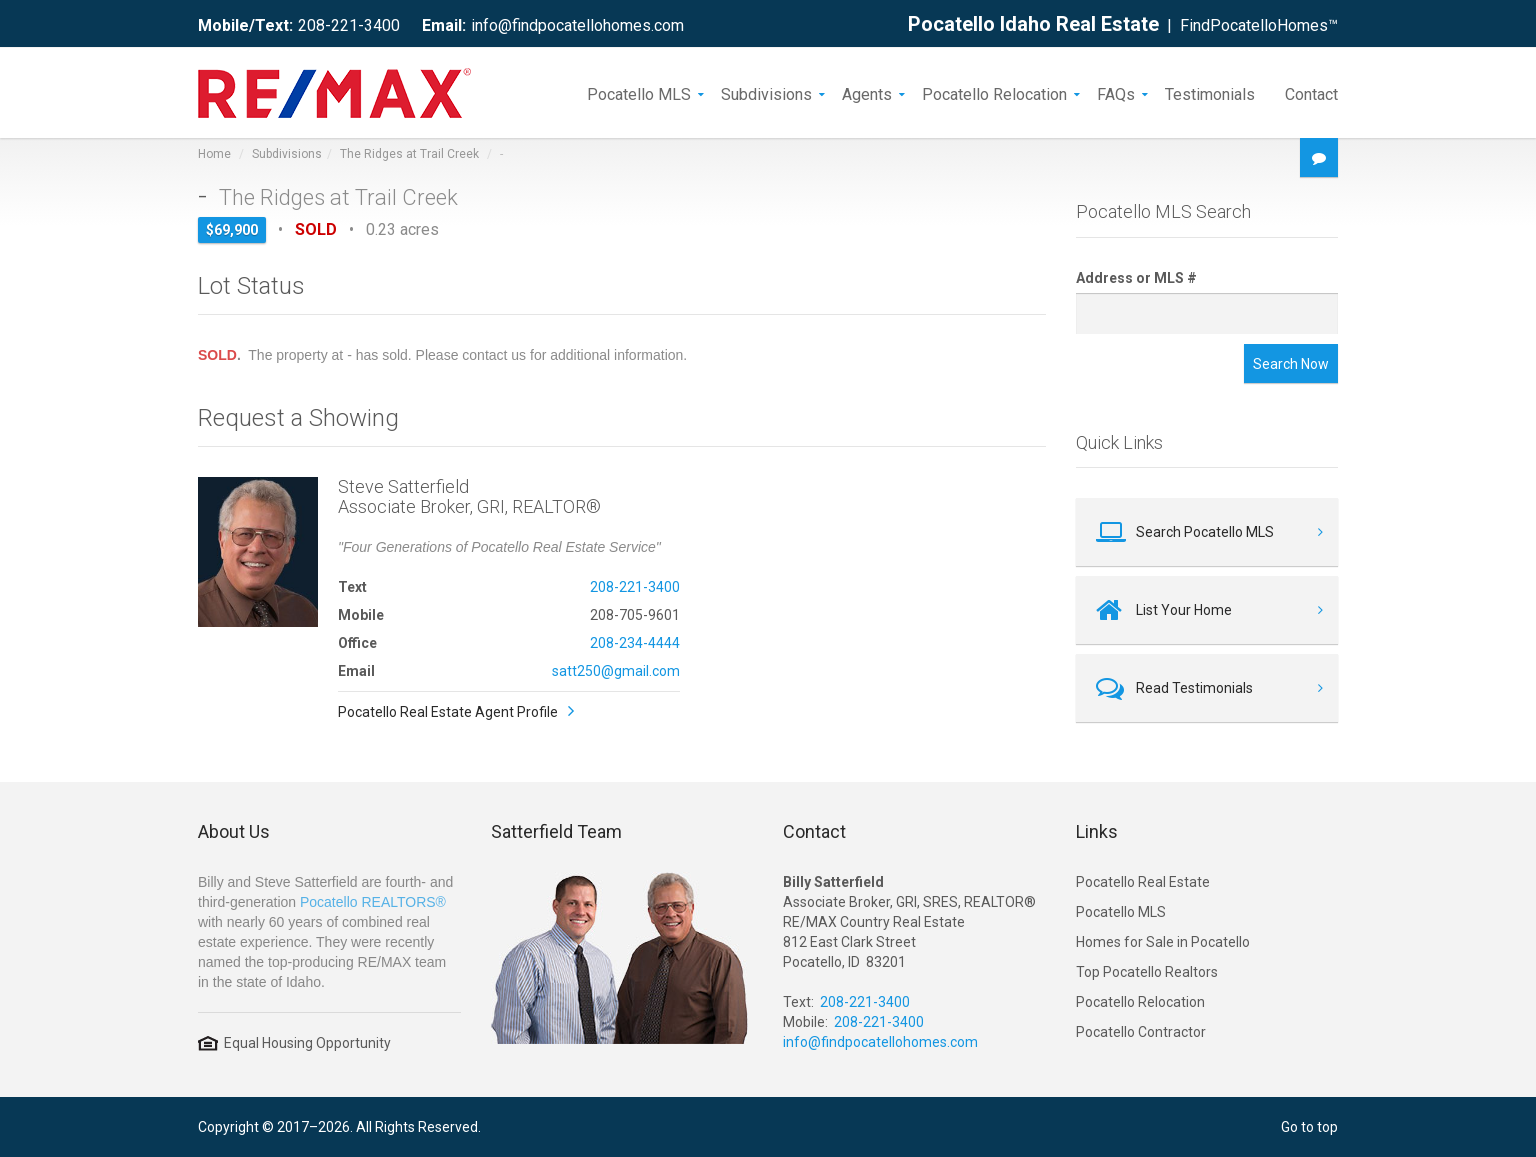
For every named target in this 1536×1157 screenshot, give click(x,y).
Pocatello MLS (639, 93)
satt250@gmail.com (616, 671)
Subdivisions (766, 93)
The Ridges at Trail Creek (409, 154)
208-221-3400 (349, 25)
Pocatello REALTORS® (373, 902)
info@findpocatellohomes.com (577, 25)
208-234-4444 (635, 643)
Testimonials (1210, 93)
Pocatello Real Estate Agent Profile (448, 712)
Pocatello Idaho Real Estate (1033, 24)
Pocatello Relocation (994, 93)
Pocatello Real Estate (1143, 882)
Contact (1311, 93)
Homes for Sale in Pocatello (1163, 942)
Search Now (1291, 364)
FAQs (1116, 93)
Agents (867, 93)
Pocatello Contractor (1141, 1032)
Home (214, 154)
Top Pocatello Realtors (1147, 972)
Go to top (1309, 1127)
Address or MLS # (1136, 278)
